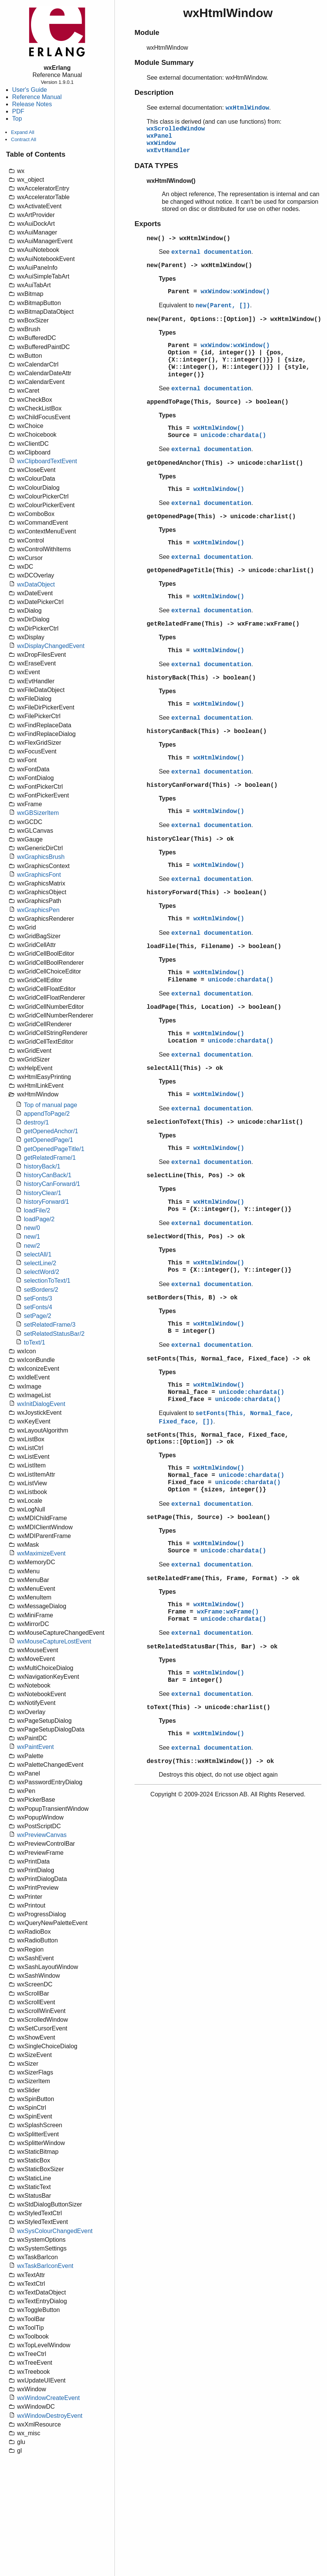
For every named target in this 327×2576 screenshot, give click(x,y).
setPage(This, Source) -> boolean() (208, 1517)
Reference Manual (37, 97)
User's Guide (29, 89)
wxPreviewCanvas (42, 1835)
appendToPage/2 (47, 1113)
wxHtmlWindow (247, 108)
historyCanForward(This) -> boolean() (212, 785)
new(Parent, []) (223, 305)
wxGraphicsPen (38, 910)
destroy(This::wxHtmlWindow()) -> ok (210, 1761)
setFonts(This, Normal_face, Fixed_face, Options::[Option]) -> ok (217, 1438)
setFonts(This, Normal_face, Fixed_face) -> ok (228, 1359)
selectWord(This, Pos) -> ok (196, 1236)
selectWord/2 (41, 1272)
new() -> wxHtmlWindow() (188, 238)
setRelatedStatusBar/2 (54, 1333)
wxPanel (159, 136)
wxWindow (161, 143)
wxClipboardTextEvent (47, 461)
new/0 (32, 1228)
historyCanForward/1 (52, 1184)
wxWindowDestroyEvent (50, 2415)
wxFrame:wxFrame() (228, 1612)
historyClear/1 (42, 1193)
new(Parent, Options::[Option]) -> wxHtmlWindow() (234, 319)
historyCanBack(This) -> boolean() (207, 731)
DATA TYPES (156, 166)
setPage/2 (37, 1316)
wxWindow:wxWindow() (234, 291)
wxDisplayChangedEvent (50, 646)
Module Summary (164, 62)
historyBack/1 (42, 1166)
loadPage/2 (39, 1219)
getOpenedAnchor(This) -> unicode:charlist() (225, 463)
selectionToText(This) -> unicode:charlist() (225, 1122)
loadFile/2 (37, 1210)
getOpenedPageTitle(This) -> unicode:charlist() (230, 570)
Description (154, 92)
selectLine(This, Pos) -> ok (196, 1175)
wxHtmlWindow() (218, 428)
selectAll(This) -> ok (185, 1068)
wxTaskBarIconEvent (45, 2266)
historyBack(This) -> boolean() (201, 678)
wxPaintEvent (35, 1747)
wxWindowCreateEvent (48, 2398)
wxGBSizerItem (38, 813)
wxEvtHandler (168, 150)
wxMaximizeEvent (41, 1553)
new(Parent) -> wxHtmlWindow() (199, 265)
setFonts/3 (38, 1298)
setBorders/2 (41, 1289)
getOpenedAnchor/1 (51, 1131)
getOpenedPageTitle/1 (54, 1149)
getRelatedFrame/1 (50, 1157)
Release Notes (32, 104)
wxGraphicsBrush (40, 857)
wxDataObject (36, 584)
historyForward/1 (46, 1201)
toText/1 (34, 1342)
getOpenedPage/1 (48, 1140)
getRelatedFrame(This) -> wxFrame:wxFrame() (223, 624)
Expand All (22, 132)
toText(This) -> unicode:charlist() (208, 1707)
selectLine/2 (40, 1263)
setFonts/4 (38, 1307)
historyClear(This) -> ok (190, 839)
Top (17, 118)
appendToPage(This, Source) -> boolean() (217, 402)
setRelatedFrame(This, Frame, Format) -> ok (223, 1578)
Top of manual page (50, 1105)
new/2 (32, 1245)
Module (147, 32)
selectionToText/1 (47, 1280)
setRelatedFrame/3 (49, 1324)
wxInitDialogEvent (41, 1404)
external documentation (211, 252)
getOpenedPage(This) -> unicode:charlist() (221, 516)
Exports (148, 224)
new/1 (32, 1236)
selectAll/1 (38, 1254)
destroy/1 (36, 1122)
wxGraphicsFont (39, 874)
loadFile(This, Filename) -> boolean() (214, 946)
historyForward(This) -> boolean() (207, 892)
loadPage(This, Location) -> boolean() (214, 1007)
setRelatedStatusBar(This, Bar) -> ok (212, 1646)
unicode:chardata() (233, 435)
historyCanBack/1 (47, 1175)
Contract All (23, 139)
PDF (18, 111)
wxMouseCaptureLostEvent (54, 1641)
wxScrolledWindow (176, 129)
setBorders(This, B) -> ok (192, 1297)
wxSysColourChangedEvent (54, 2231)
